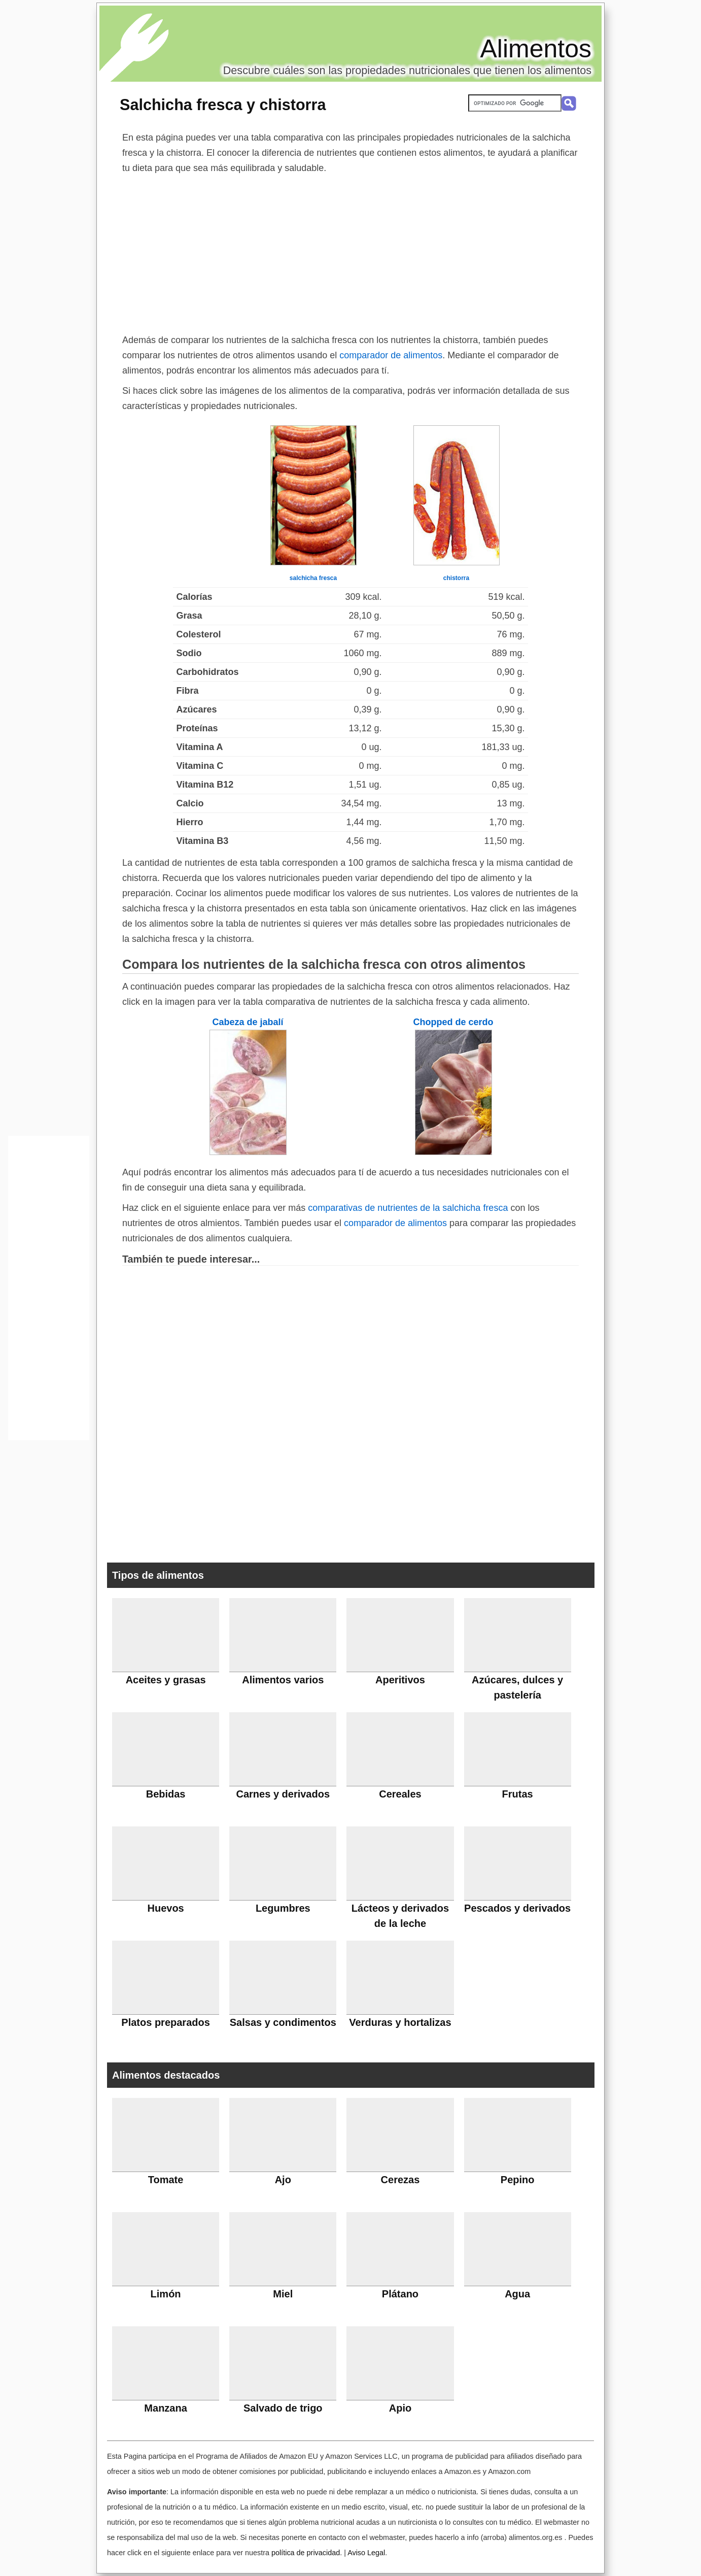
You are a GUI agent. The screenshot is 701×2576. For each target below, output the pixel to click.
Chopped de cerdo (453, 1022)
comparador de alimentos (390, 355)
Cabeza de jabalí (247, 1022)
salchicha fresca (313, 578)
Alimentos (535, 49)
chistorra (456, 578)
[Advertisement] (350, 252)
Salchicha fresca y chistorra (223, 104)
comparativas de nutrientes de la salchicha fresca (408, 1208)
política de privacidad (305, 2553)
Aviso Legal (366, 2553)
